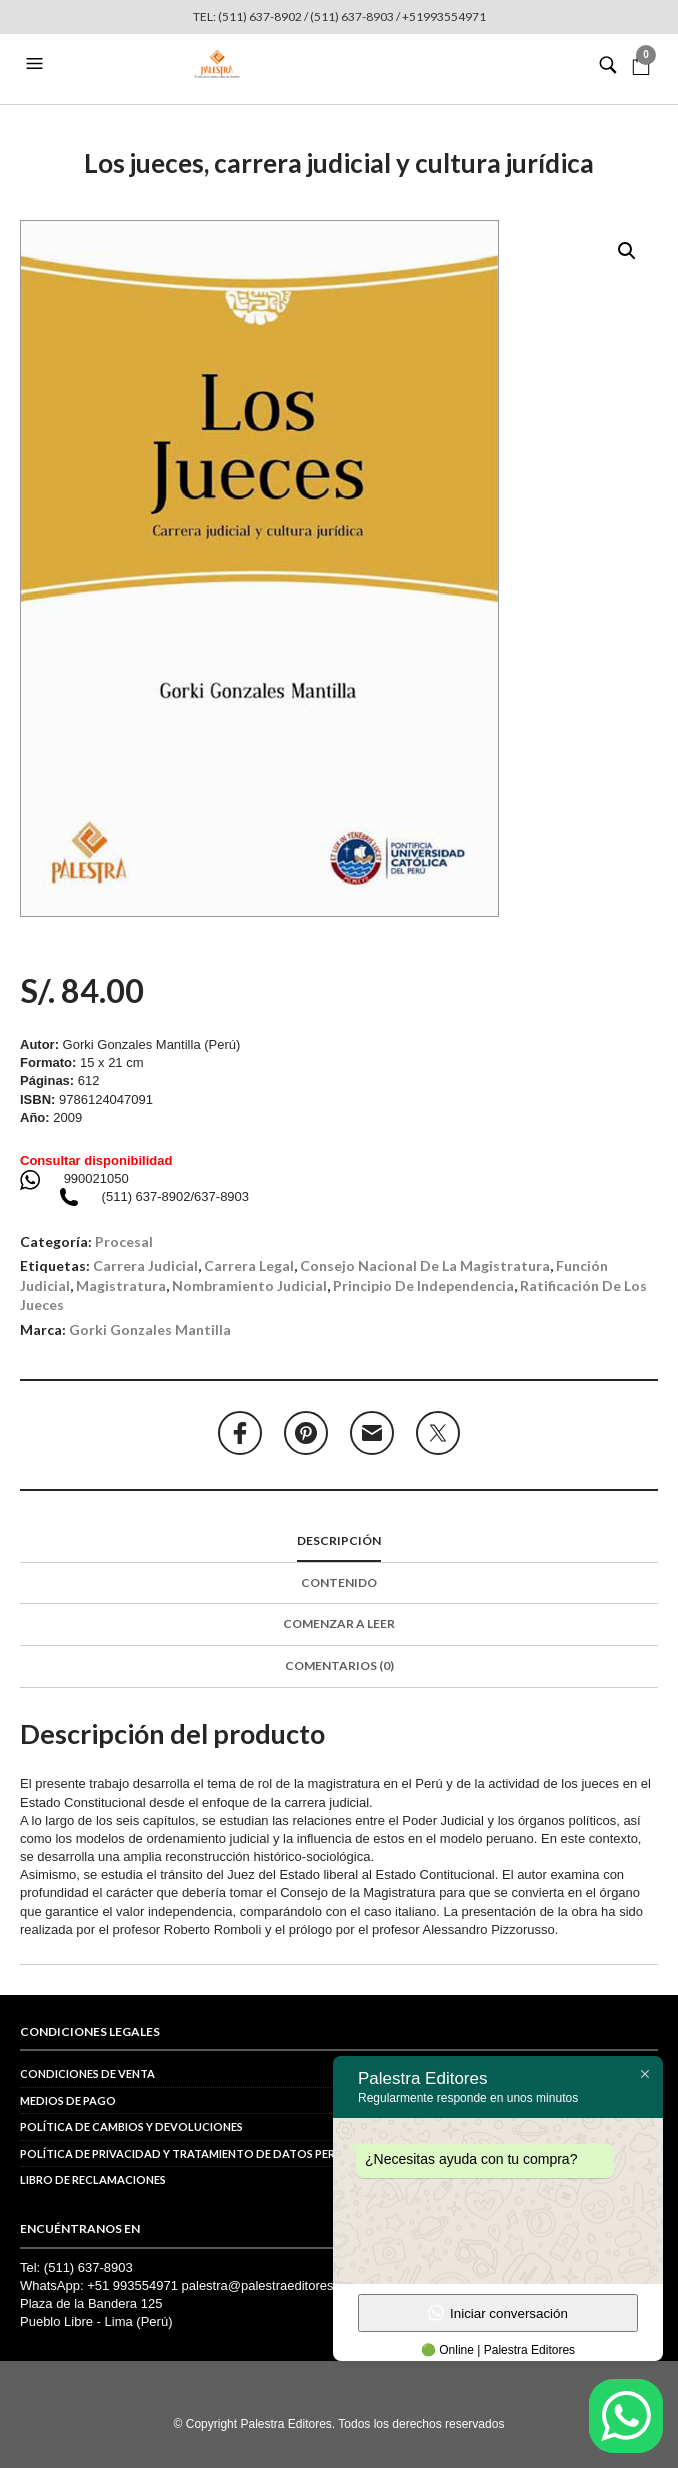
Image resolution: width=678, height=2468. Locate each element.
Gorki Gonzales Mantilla (150, 1329)
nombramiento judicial (249, 1285)
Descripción (339, 1540)
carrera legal (249, 1265)
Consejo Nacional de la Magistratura (425, 1265)
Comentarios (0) (339, 1665)
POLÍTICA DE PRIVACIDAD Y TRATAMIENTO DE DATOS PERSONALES (202, 2153)
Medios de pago (68, 2100)
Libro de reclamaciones (93, 2179)
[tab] (339, 1542)
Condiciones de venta (87, 2073)
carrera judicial (145, 1265)
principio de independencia (423, 1285)
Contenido (339, 1582)
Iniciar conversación (498, 2313)
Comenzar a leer (339, 1623)
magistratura (121, 1285)
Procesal (124, 1241)
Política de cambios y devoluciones (131, 2126)
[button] (37, 64)
